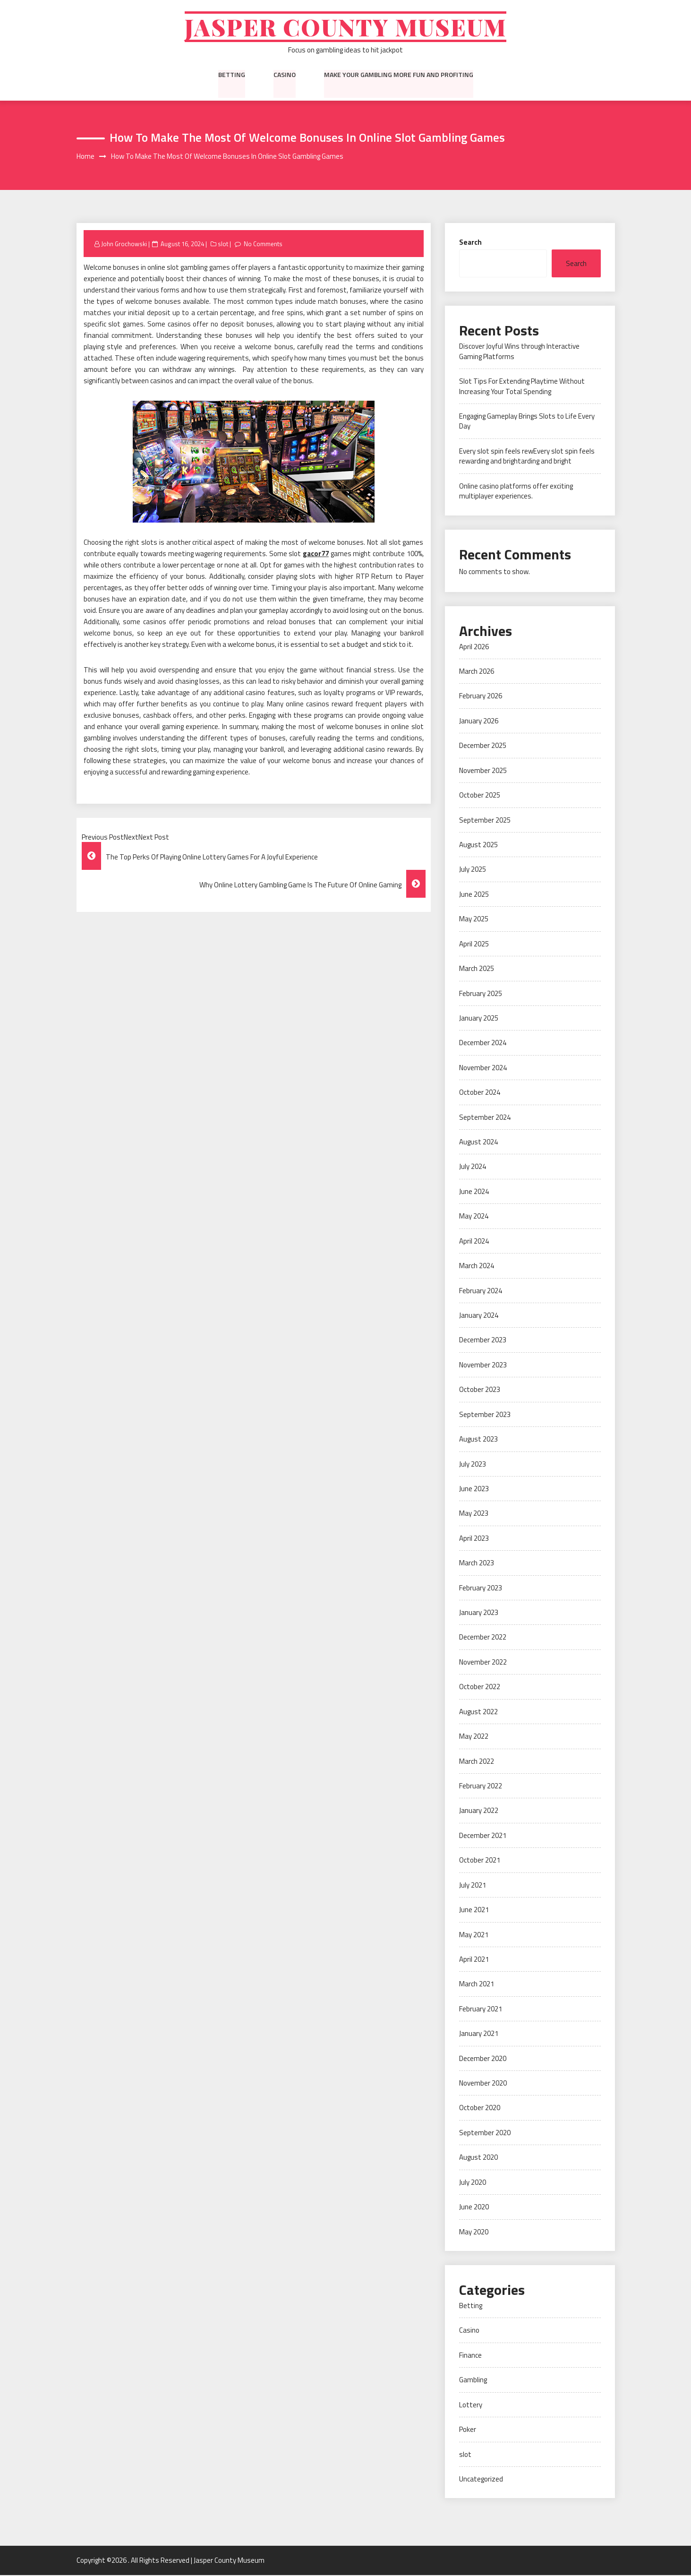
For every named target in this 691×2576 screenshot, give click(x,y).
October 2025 (479, 795)
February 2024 (480, 1291)
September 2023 (485, 1414)
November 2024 (483, 1068)
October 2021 (479, 1860)
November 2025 (483, 771)
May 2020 (473, 2232)
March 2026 (476, 672)
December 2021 (482, 1836)
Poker (467, 2430)
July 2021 (472, 1885)
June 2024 (474, 1192)
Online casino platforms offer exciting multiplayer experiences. (516, 491)
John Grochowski (124, 244)
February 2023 (480, 1588)
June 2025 (474, 895)
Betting (231, 75)
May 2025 (473, 919)
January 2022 (478, 1811)
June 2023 (474, 1489)
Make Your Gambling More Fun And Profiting (398, 75)
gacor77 (316, 554)
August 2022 (478, 1712)
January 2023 (478, 1613)
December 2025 (482, 746)
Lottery (470, 2405)
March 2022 (476, 1761)
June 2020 (474, 2207)
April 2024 (474, 1241)
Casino (284, 75)
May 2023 (473, 1514)
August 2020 (478, 2158)
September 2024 (485, 1117)
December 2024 (482, 1043)
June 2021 (474, 1910)
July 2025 (472, 870)
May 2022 (473, 1737)
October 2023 (479, 1390)
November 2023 (483, 1365)
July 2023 (472, 1464)
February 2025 (480, 993)
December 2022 (482, 1637)
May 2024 (473, 1216)
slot (223, 244)
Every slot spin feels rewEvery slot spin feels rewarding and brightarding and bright (527, 457)
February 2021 (480, 2009)
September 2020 (485, 2133)
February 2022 (480, 1786)
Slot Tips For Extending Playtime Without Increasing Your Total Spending (522, 387)
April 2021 (474, 1960)
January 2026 (478, 721)
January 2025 (478, 1018)
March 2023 (476, 1563)
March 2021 (476, 1984)
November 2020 (483, 2083)
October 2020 (479, 2108)
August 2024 (478, 1142)
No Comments (263, 244)
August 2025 (478, 845)
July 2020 (472, 2183)
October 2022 (479, 1687)
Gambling (473, 2380)
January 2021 (478, 2034)
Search (470, 243)
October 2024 (479, 1093)
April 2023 (474, 1539)
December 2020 (482, 2058)
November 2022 (483, 1662)
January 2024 (478, 1316)
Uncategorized (481, 2479)
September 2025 (485, 820)
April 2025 (474, 944)
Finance (470, 2356)
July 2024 (472, 1167)
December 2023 (482, 1340)
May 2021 (473, 1935)
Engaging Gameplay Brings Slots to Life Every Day (527, 422)
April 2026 (474, 647)
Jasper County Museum (345, 27)
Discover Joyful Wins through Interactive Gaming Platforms (519, 352)
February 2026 (480, 696)
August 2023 (478, 1439)
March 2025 (476, 969)
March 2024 (476, 1266)
